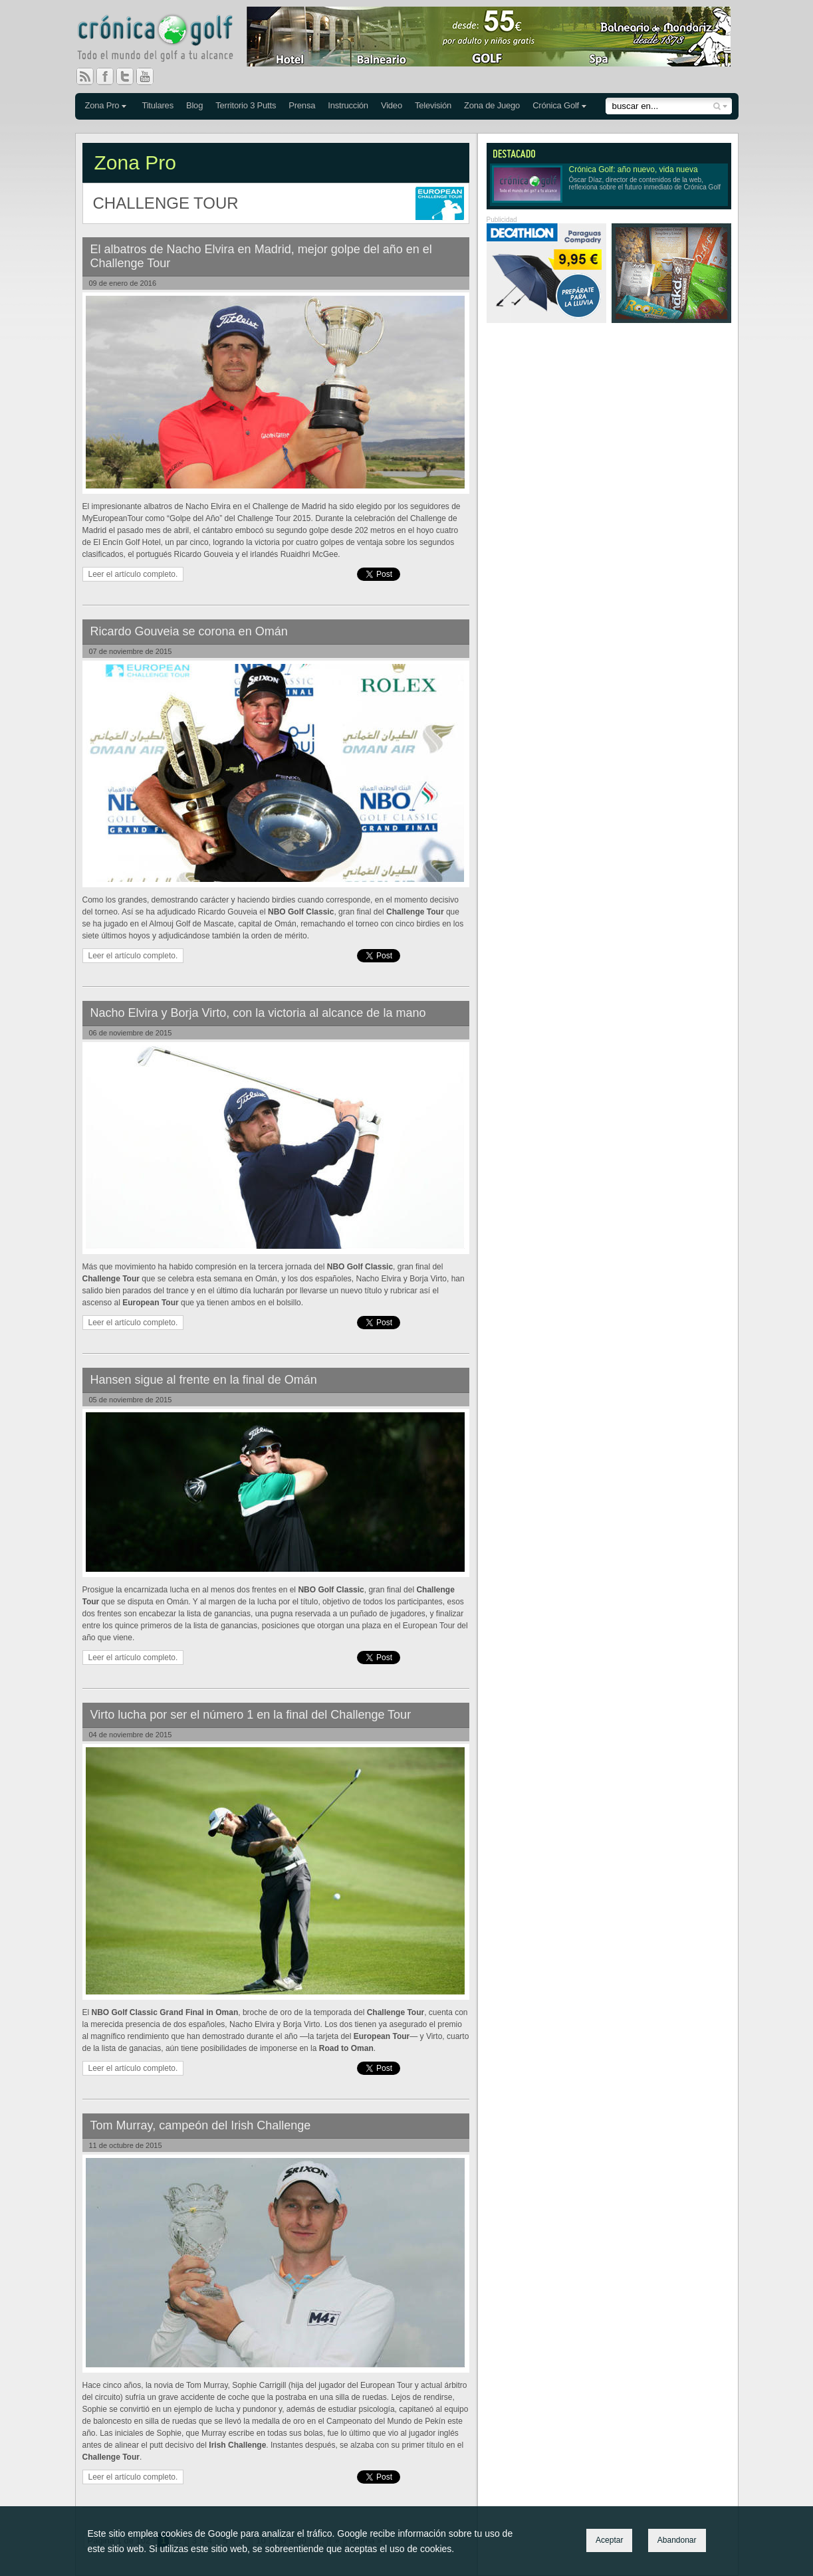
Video (391, 105)
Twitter (130, 76)
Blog (194, 105)
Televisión (433, 105)
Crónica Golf (555, 105)
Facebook (110, 76)
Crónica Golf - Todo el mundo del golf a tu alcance (165, 40)
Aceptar (609, 2540)
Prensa (302, 105)
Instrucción (348, 105)
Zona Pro (102, 105)
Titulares (158, 105)
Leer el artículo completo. (133, 574)
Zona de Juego (492, 105)
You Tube (150, 76)
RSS (85, 76)
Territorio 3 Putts (245, 105)
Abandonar (677, 2540)
